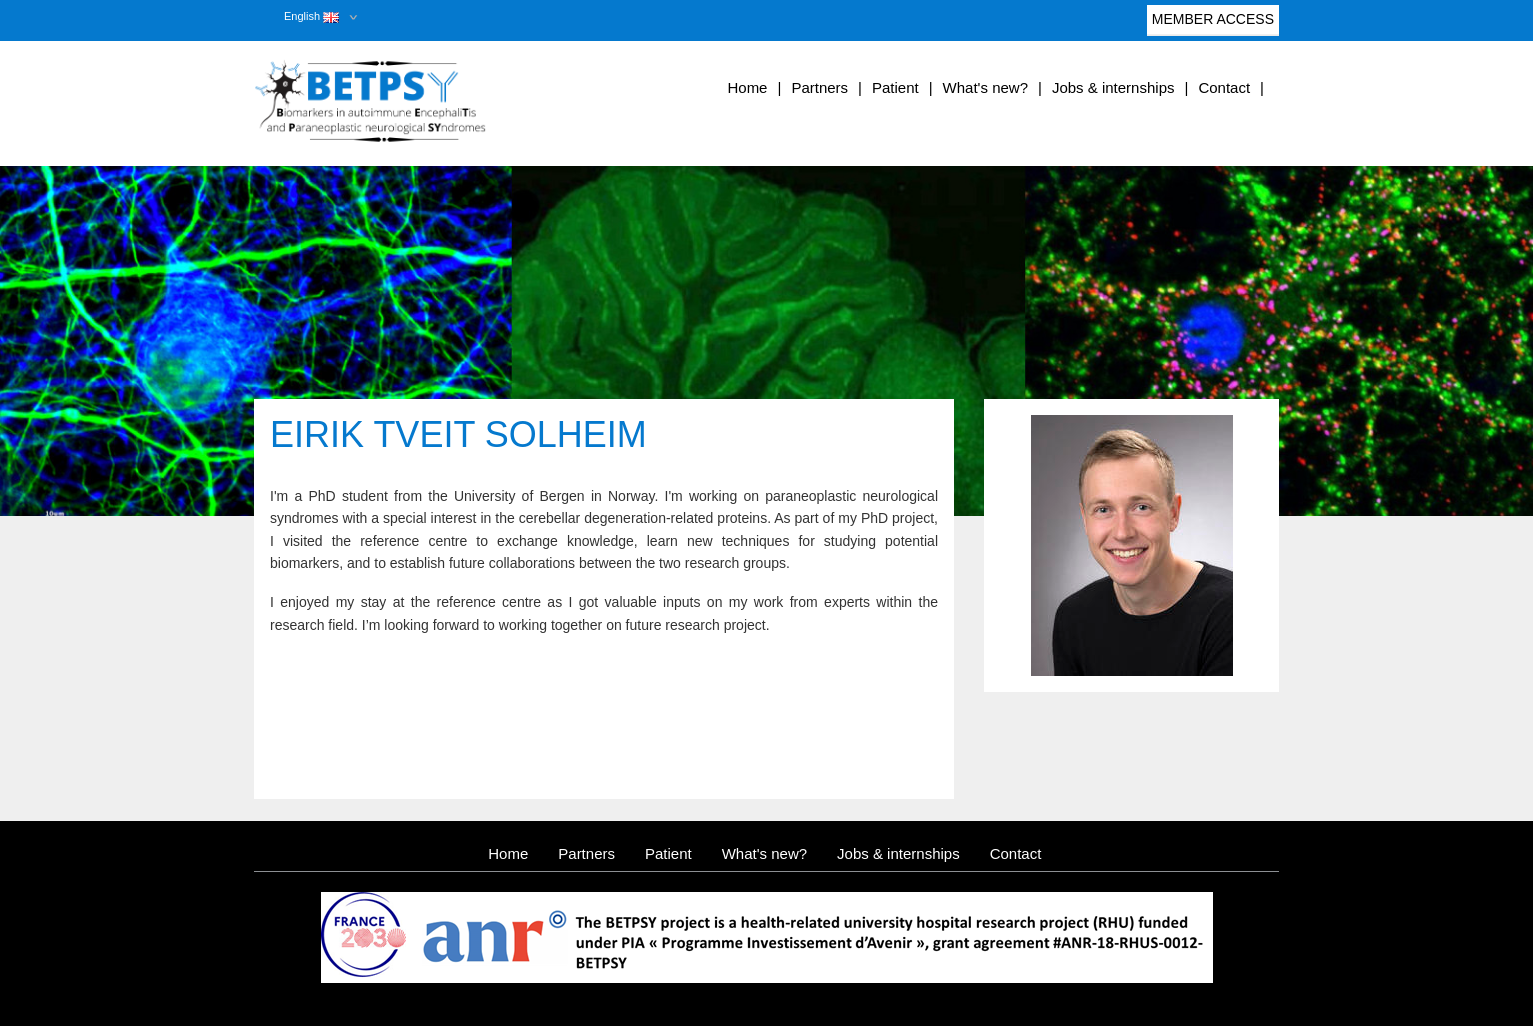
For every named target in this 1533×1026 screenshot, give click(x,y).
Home (747, 87)
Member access (1213, 23)
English (311, 16)
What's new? (985, 87)
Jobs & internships (1113, 87)
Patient (895, 87)
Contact (1224, 87)
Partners (819, 87)
